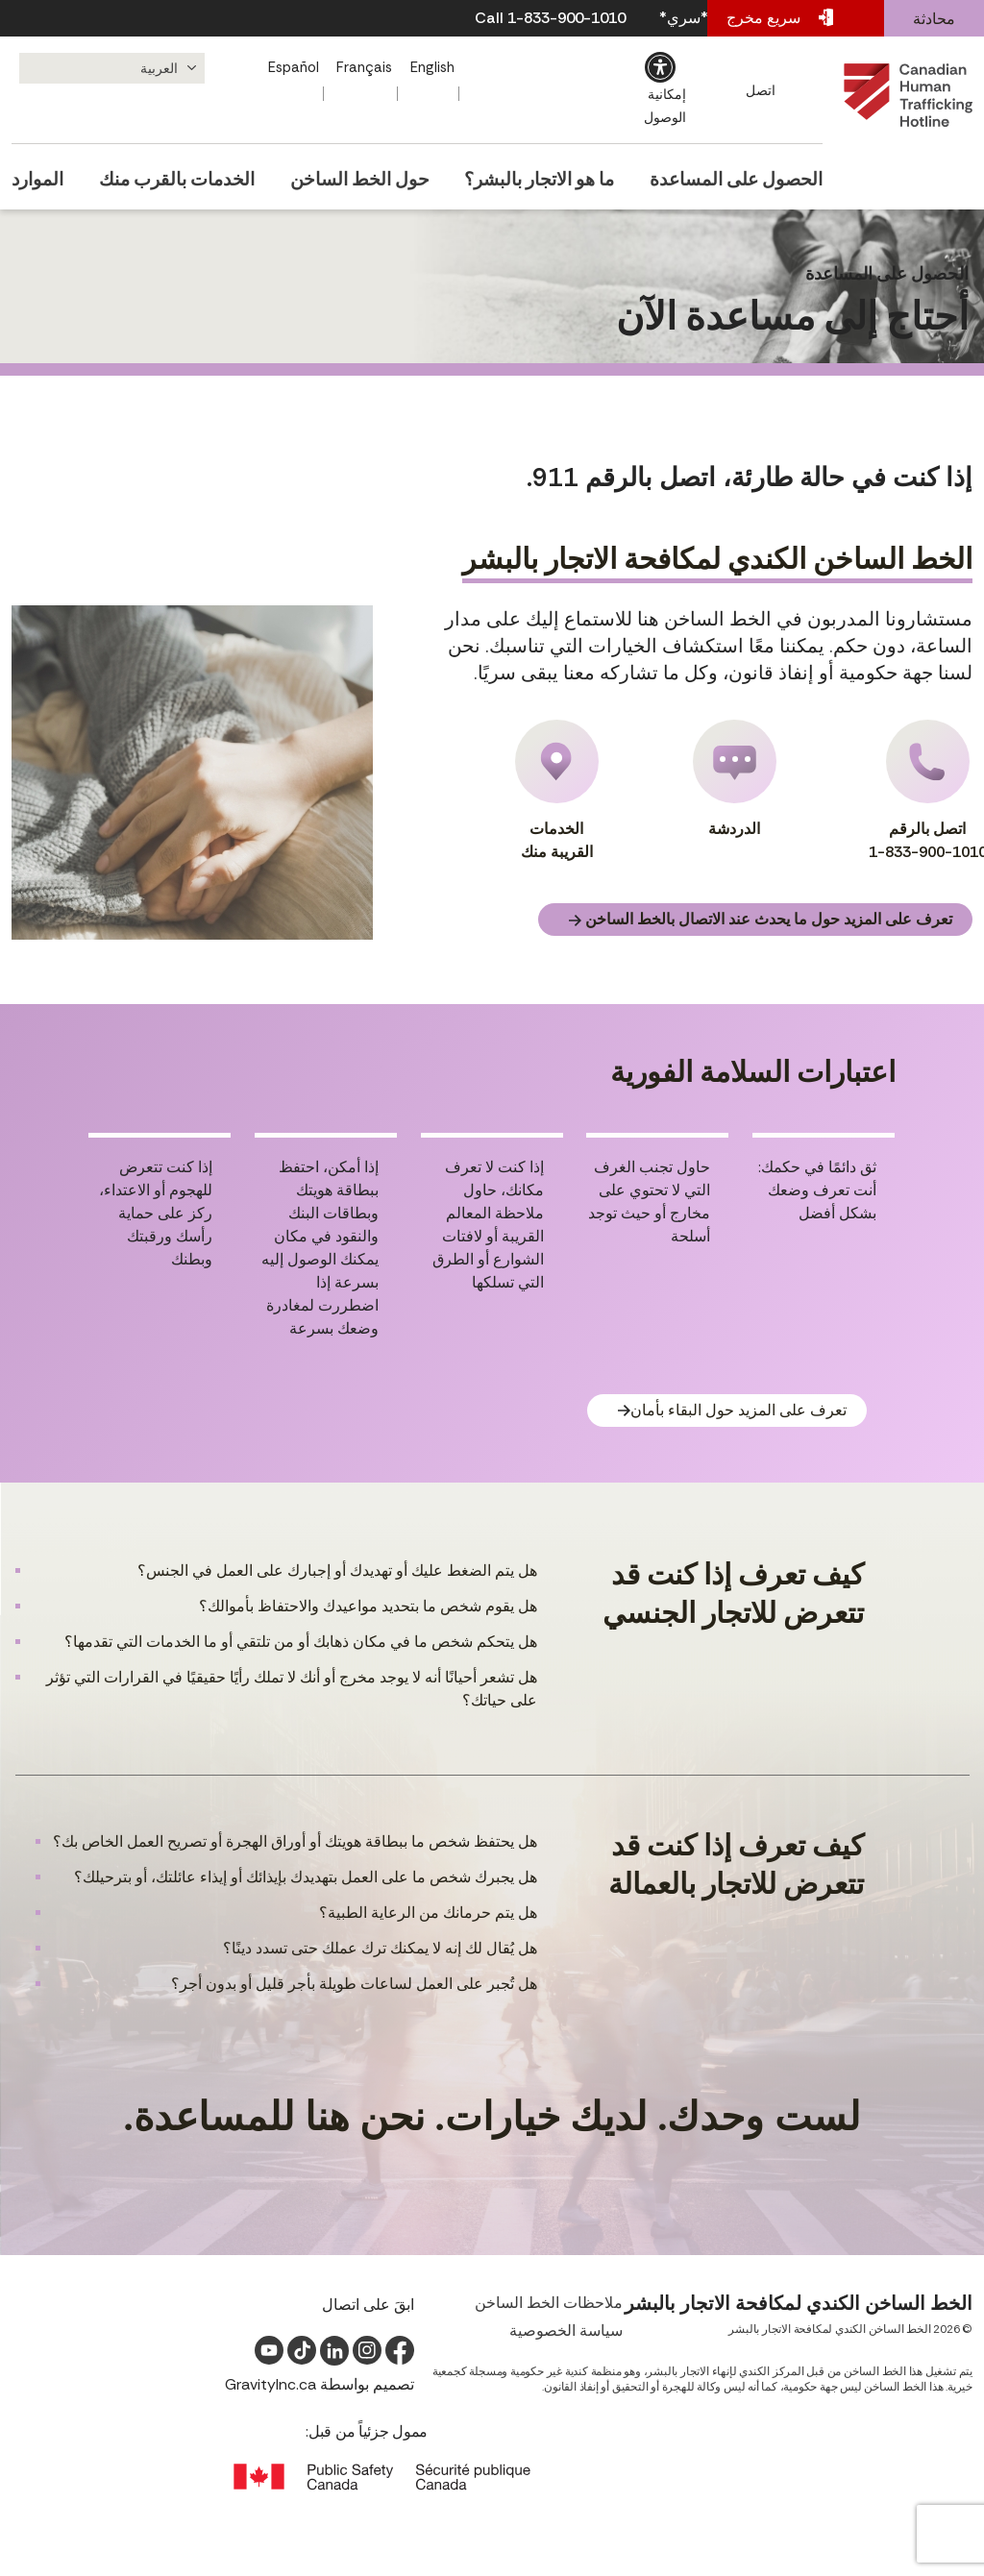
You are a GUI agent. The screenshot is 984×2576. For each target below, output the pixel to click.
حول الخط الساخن (368, 172)
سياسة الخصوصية (566, 2330)
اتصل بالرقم (927, 792)
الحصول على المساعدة (749, 172)
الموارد (33, 172)
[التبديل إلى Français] (368, 68)
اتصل (763, 90)
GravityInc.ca (270, 2384)
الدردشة (734, 779)
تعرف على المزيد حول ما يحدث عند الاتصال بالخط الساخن (760, 919)
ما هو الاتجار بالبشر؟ (551, 172)
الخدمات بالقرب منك (182, 172)
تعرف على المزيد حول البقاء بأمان (732, 1410)
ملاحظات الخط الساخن (549, 2303)
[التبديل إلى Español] (297, 68)
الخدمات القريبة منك (557, 791)
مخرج (779, 18)
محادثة (934, 19)
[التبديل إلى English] (436, 68)
